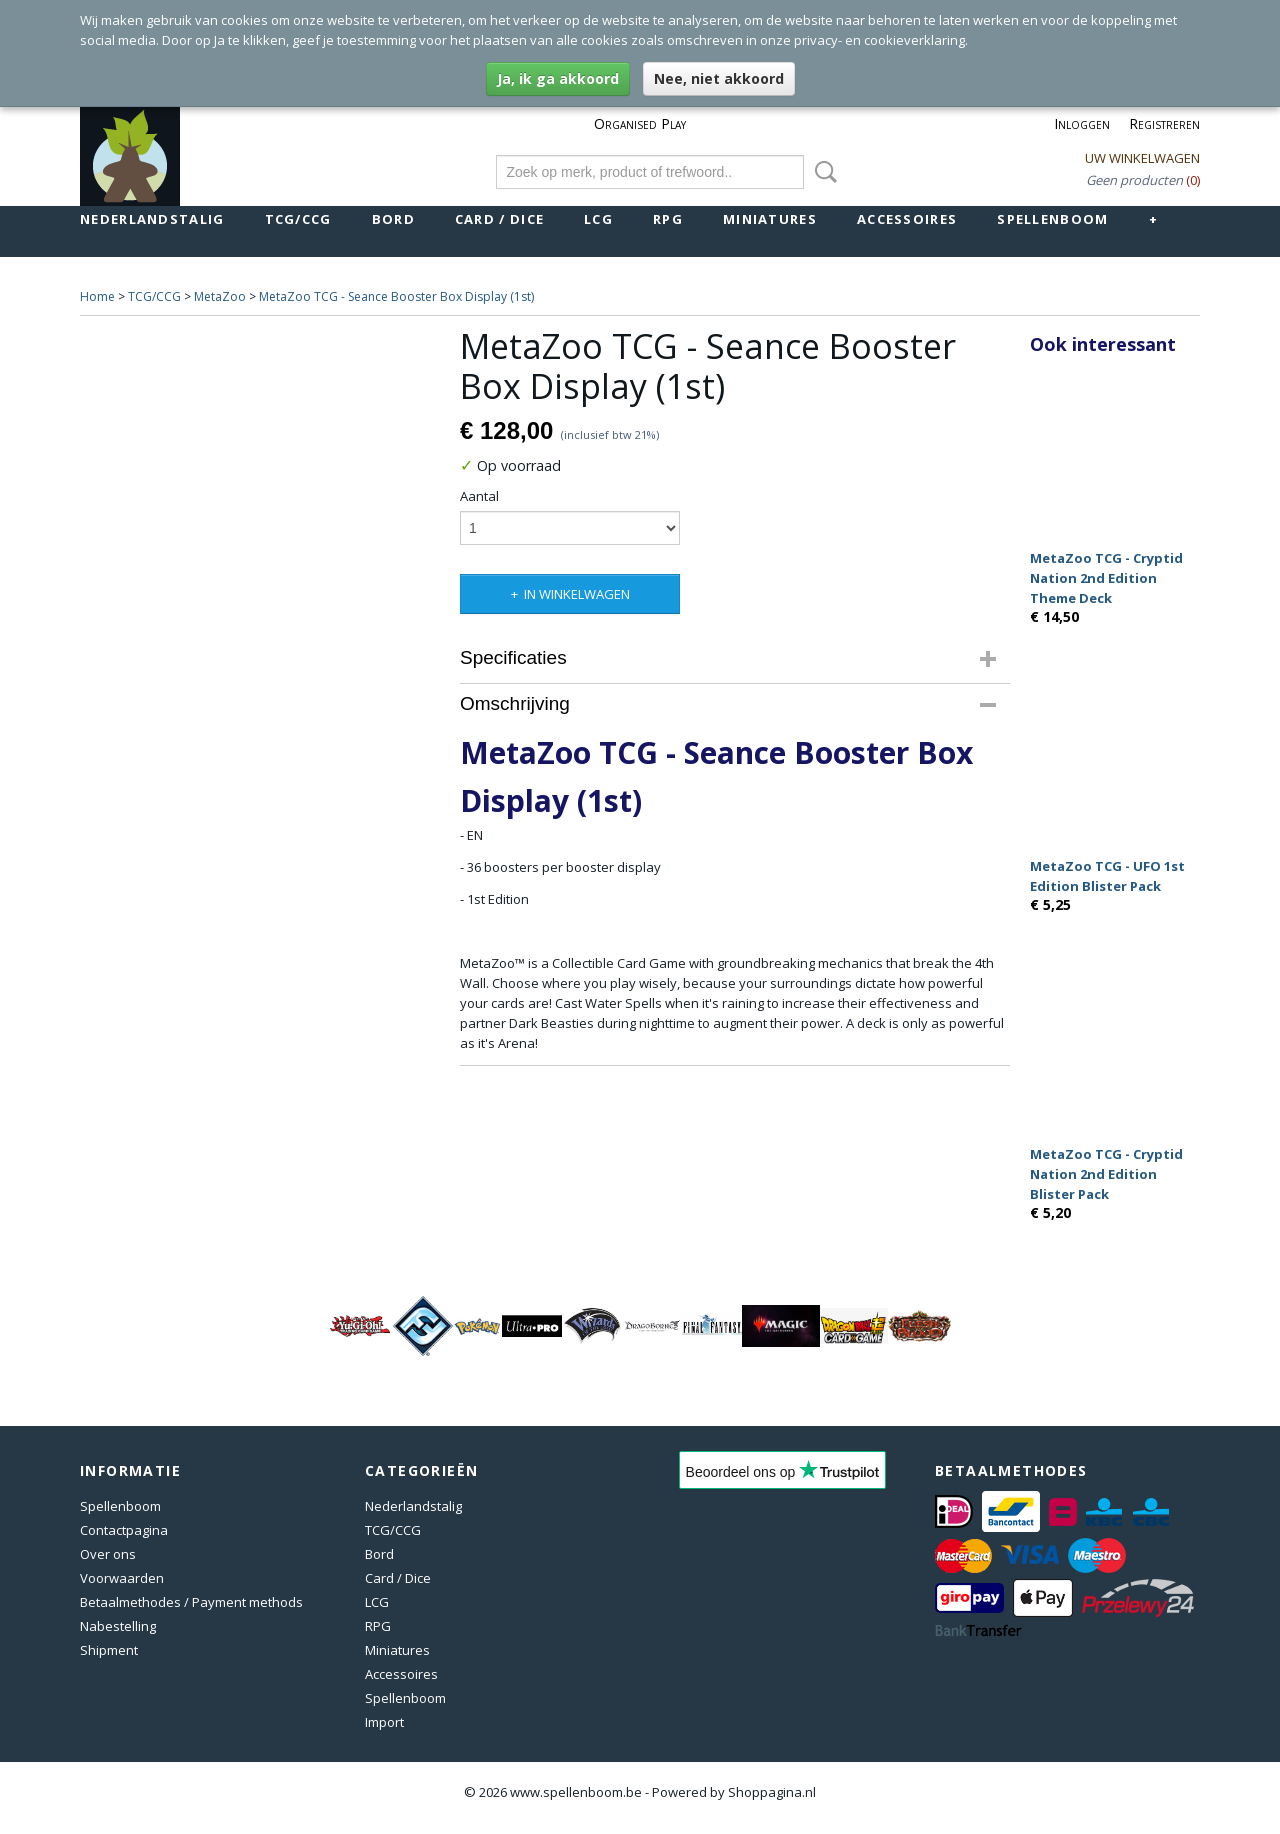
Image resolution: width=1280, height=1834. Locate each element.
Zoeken (822, 172)
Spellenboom (1052, 219)
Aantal (479, 496)
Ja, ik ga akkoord (558, 78)
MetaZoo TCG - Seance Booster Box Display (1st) (396, 296)
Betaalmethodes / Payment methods (191, 1602)
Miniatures (770, 219)
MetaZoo (220, 296)
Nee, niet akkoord (719, 78)
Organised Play (640, 123)
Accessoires (907, 219)
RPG (668, 219)
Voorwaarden (122, 1578)
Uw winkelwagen (1142, 158)
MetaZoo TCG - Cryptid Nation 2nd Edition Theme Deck (1106, 578)
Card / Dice (499, 219)
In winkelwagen (577, 594)
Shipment (109, 1650)
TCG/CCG (298, 219)
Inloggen (1082, 123)
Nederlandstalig (152, 219)
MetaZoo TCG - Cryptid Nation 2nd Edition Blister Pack (1106, 1174)
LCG (598, 219)
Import (384, 1722)
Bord (393, 219)
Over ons (108, 1554)
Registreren (1164, 123)
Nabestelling (118, 1626)
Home (97, 296)
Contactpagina (124, 1530)
